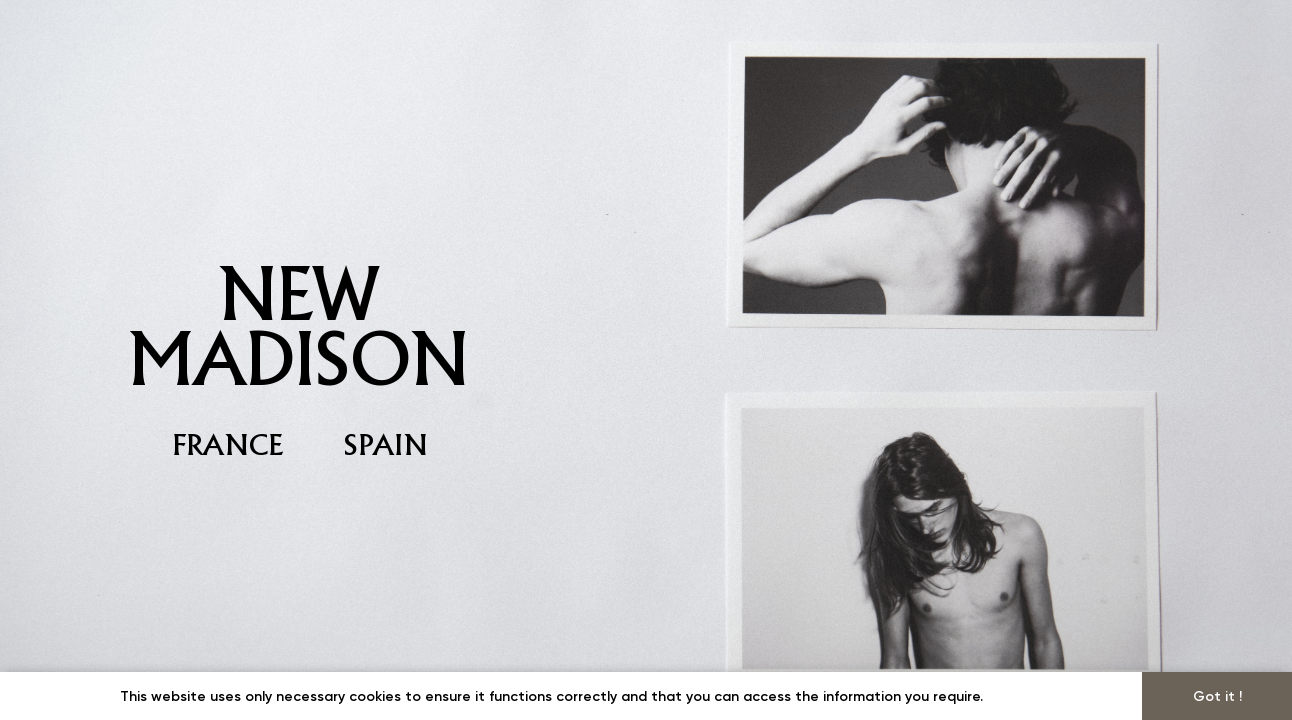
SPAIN (386, 444)
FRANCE (228, 444)
